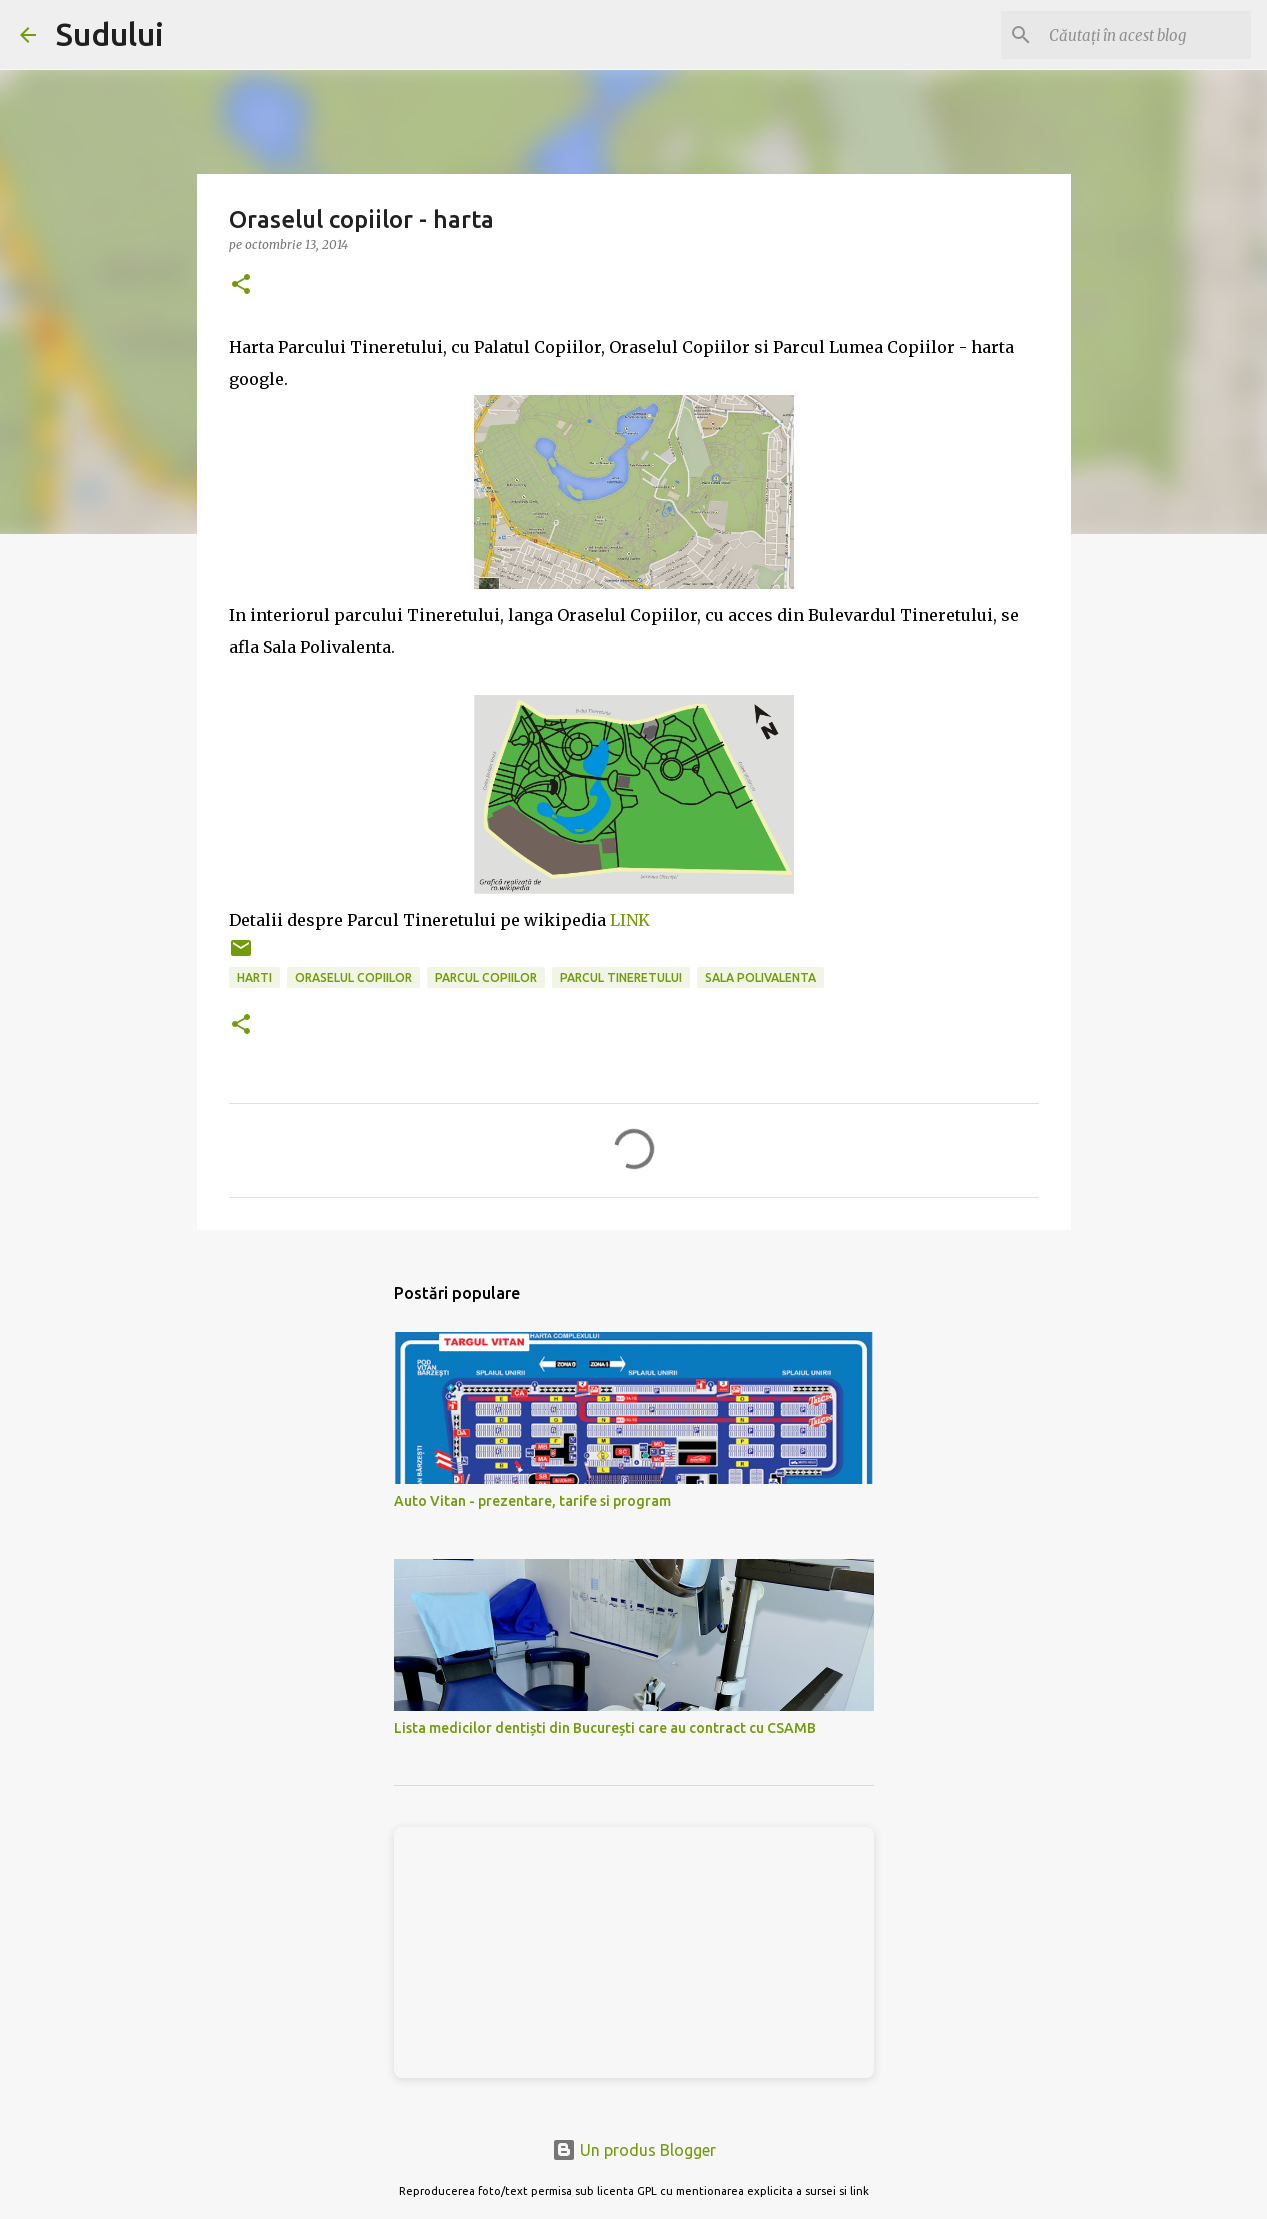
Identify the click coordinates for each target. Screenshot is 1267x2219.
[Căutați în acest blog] (1146, 35)
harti (254, 977)
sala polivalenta (760, 977)
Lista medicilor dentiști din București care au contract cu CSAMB (605, 1728)
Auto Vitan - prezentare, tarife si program (532, 1501)
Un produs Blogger (634, 2150)
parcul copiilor (486, 977)
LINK (630, 920)
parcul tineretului (621, 977)
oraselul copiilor (353, 977)
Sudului (110, 34)
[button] (241, 285)
